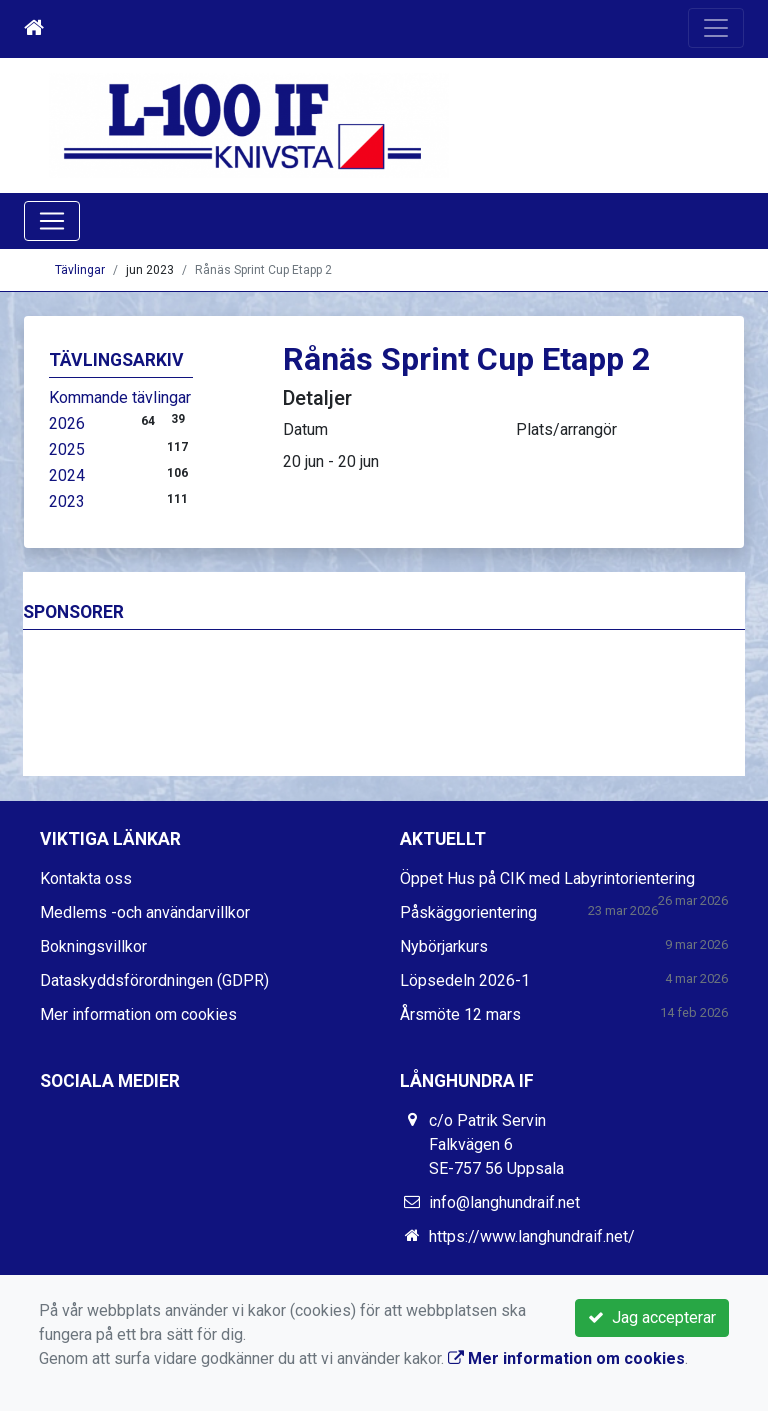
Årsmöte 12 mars (460, 1014)
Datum (305, 429)
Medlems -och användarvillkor (145, 912)
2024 (67, 475)
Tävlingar (80, 270)
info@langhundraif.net (504, 1202)
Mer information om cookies (138, 1014)
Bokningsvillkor (93, 946)
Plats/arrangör (566, 429)
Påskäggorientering (468, 912)
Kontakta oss (86, 878)
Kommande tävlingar (120, 397)
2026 (67, 423)
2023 (67, 501)
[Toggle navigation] (716, 28)
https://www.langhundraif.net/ (532, 1236)
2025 (67, 449)
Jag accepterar (652, 1317)
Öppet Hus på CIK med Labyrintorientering (547, 878)
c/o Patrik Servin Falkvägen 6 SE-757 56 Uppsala (496, 1144)
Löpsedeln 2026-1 (465, 980)
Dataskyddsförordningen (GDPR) (154, 980)
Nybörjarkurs (444, 946)
